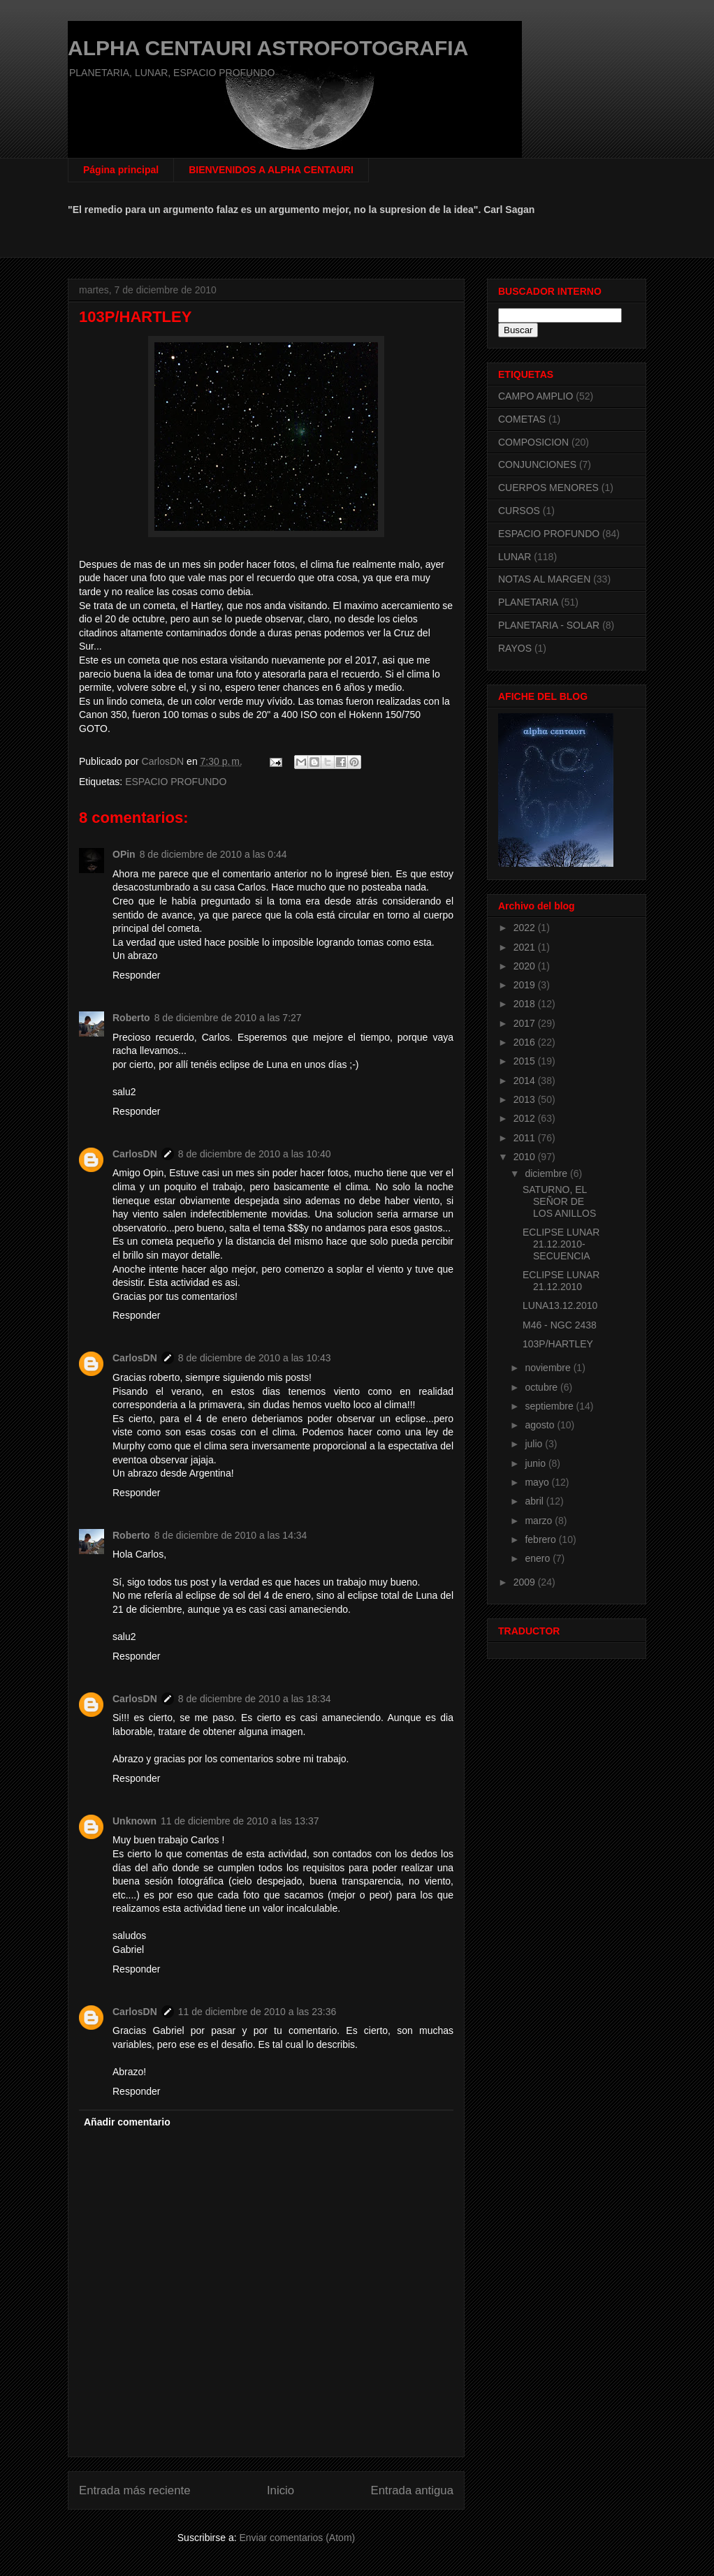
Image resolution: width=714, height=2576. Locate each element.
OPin (124, 854)
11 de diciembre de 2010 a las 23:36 (257, 2011)
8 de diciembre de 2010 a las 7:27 (228, 1017)
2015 (525, 1061)
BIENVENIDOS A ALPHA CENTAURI (271, 169)
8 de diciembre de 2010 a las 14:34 (230, 1535)
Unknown (134, 1821)
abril (535, 1501)
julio (535, 1443)
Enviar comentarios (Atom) (297, 2537)
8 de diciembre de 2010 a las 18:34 (254, 1698)
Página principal (121, 169)
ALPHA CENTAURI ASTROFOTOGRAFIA (268, 47)
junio (536, 1463)
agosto (541, 1424)
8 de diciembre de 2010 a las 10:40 (254, 1153)
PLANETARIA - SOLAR (548, 625)
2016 (525, 1042)
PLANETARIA (528, 602)
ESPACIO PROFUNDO (175, 781)
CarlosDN (134, 1153)
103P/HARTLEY (558, 1343)
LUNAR (514, 556)
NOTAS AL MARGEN (544, 579)
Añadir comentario (127, 2122)
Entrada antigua (412, 2490)
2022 (525, 927)
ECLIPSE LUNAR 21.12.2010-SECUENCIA (561, 1244)
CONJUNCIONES (537, 464)
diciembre (547, 1173)
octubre (542, 1387)
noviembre (549, 1367)
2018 (525, 1003)
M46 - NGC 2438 (560, 1325)
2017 (525, 1023)
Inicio (280, 2490)
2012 (525, 1118)
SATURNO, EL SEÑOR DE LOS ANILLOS (559, 1201)
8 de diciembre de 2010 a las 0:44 (213, 854)
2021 (525, 947)
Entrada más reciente (135, 2490)
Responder (136, 975)
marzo (540, 1520)
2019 (525, 984)
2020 (525, 966)
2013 (525, 1099)
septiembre (550, 1406)
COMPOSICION (533, 442)
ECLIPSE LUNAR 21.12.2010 (561, 1280)
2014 (525, 1080)
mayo (538, 1482)
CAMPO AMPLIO (535, 396)
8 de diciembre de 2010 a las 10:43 (254, 1357)
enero (539, 1558)
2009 (525, 1582)
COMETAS (522, 419)
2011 (525, 1137)
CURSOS (519, 510)
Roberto (131, 1017)
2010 (525, 1156)
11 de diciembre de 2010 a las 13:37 (240, 1821)
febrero (541, 1539)
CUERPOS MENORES (548, 487)
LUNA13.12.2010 (560, 1305)
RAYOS (515, 648)
